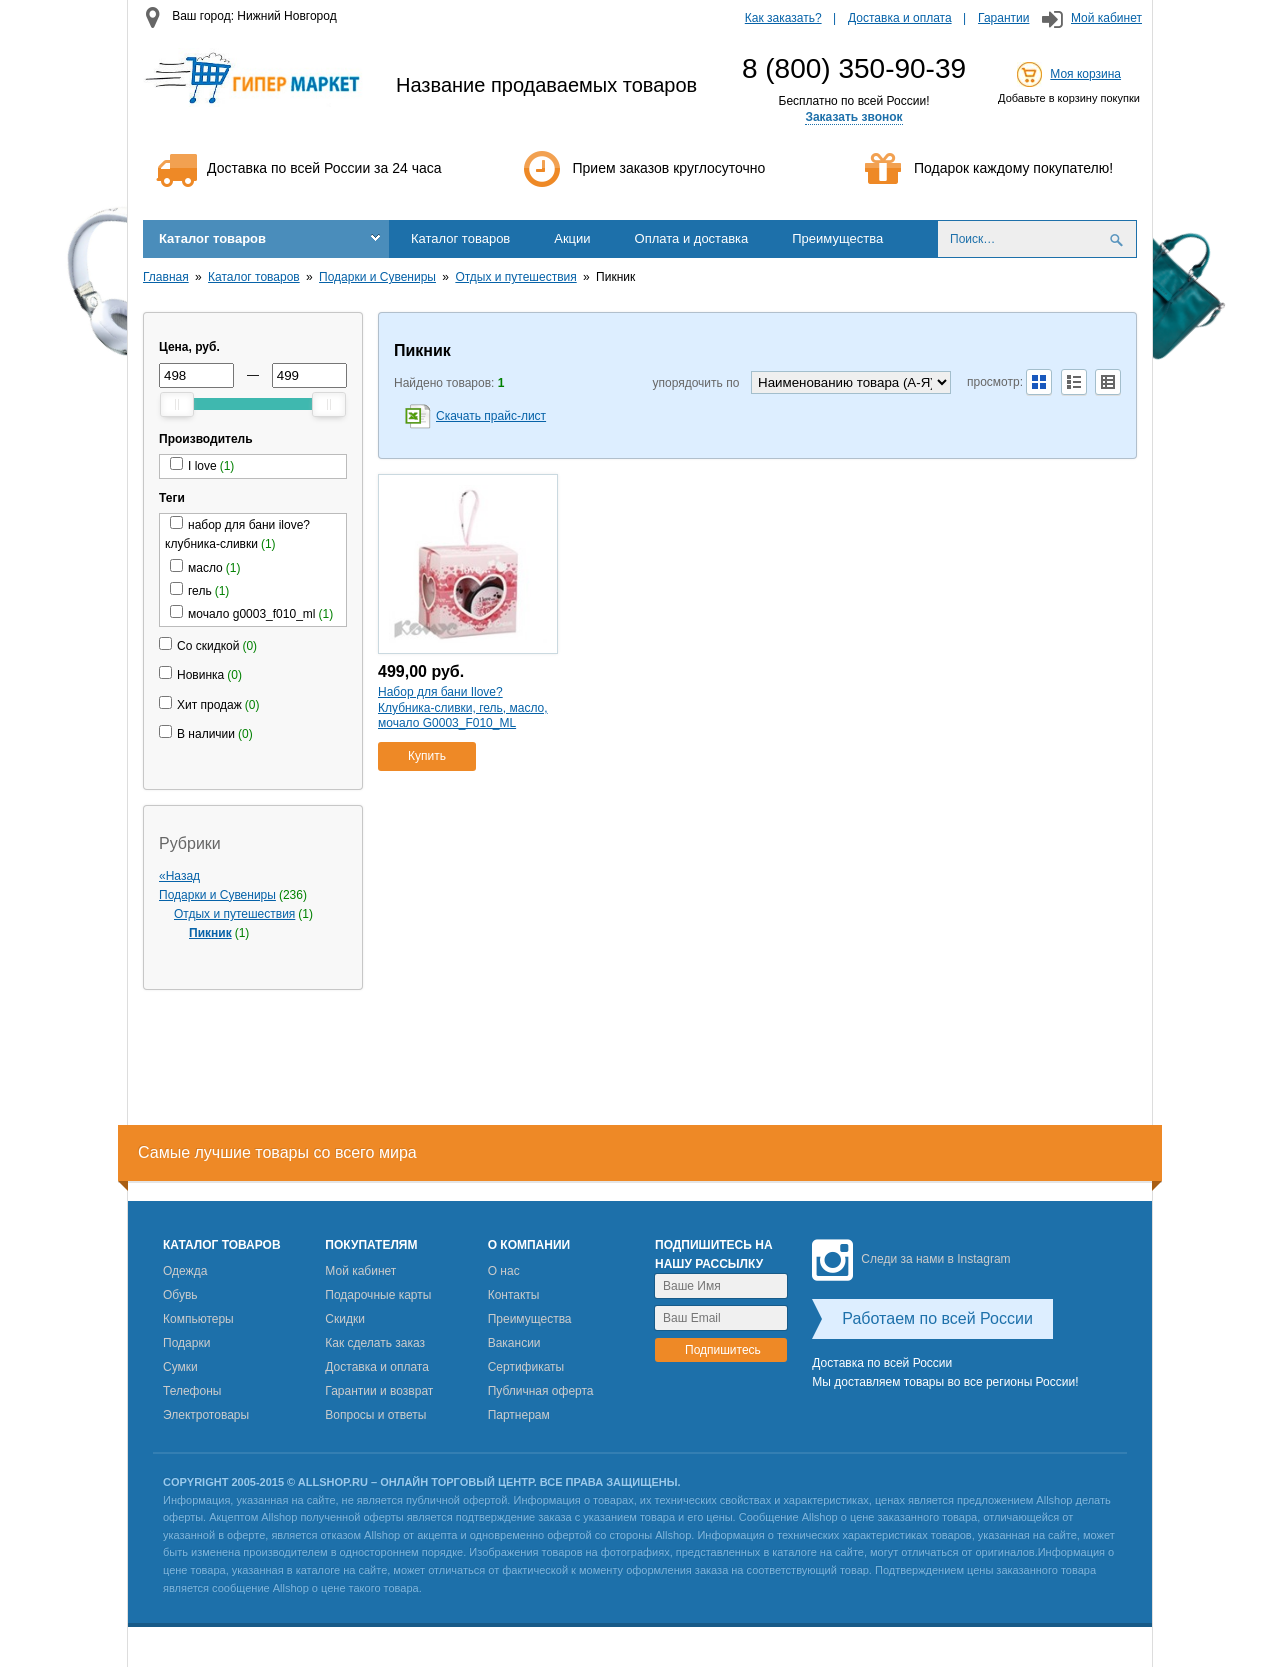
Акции (572, 238)
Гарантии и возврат (379, 1391)
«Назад (179, 876)
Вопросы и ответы (375, 1415)
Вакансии (514, 1343)
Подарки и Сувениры (377, 277)
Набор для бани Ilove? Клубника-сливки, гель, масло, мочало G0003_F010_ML (463, 707)
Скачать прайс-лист (491, 416)
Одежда (185, 1271)
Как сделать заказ (375, 1343)
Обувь (180, 1295)
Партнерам (519, 1415)
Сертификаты (526, 1367)
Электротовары (206, 1415)
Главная (166, 277)
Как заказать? (783, 18)
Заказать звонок (853, 117)
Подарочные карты (378, 1295)
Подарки (186, 1343)
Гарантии (1003, 18)
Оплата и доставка (692, 238)
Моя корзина (1085, 74)
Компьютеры (198, 1319)
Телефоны (192, 1391)
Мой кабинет (1106, 18)
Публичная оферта (541, 1391)
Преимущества (837, 238)
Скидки (345, 1319)
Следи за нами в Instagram (911, 1259)
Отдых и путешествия (515, 277)
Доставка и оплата (900, 18)
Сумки (180, 1367)
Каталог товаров (212, 238)
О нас (504, 1271)
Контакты (514, 1295)
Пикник (210, 933)
